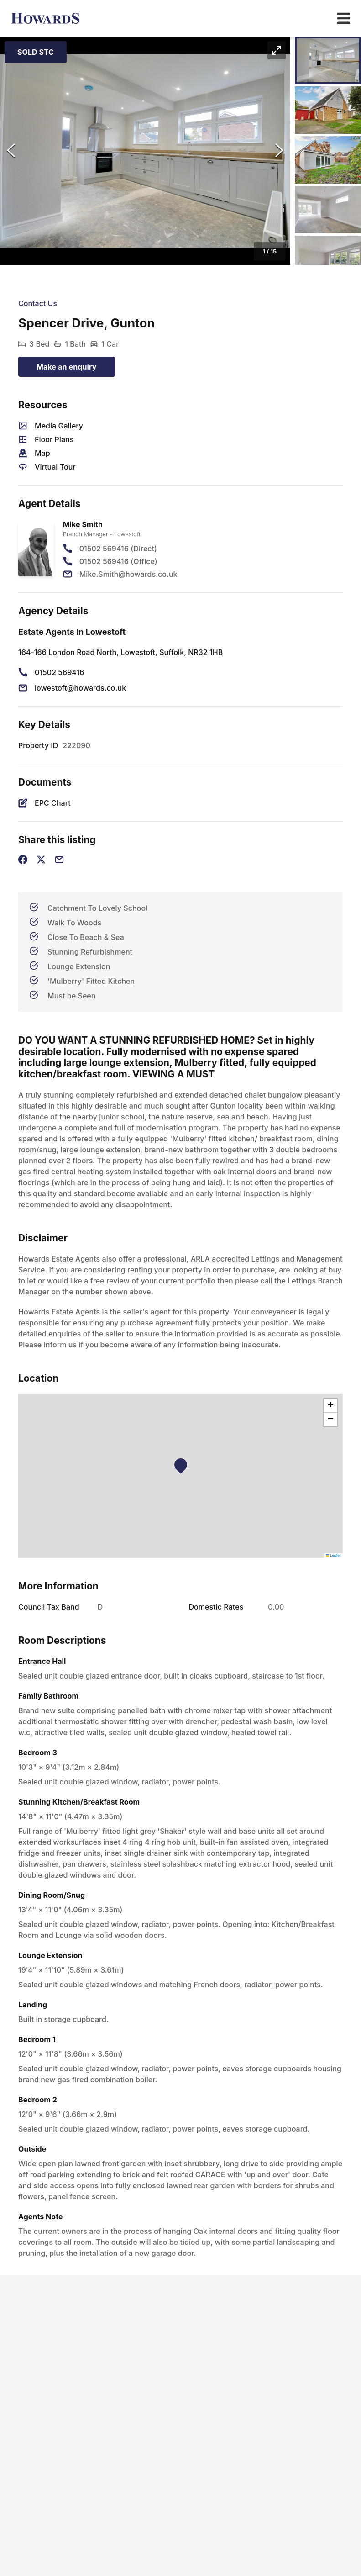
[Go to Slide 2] (328, 110)
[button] (145, 151)
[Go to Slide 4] (328, 209)
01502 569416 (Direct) (118, 548)
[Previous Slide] (11, 150)
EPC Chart (53, 803)
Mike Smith (83, 524)
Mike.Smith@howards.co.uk (128, 574)
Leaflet (333, 1555)
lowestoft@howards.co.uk (80, 687)
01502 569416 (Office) (118, 561)
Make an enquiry (67, 366)
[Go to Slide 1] (328, 60)
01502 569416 (59, 672)
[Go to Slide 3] (328, 160)
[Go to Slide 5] (328, 259)
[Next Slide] (279, 150)
